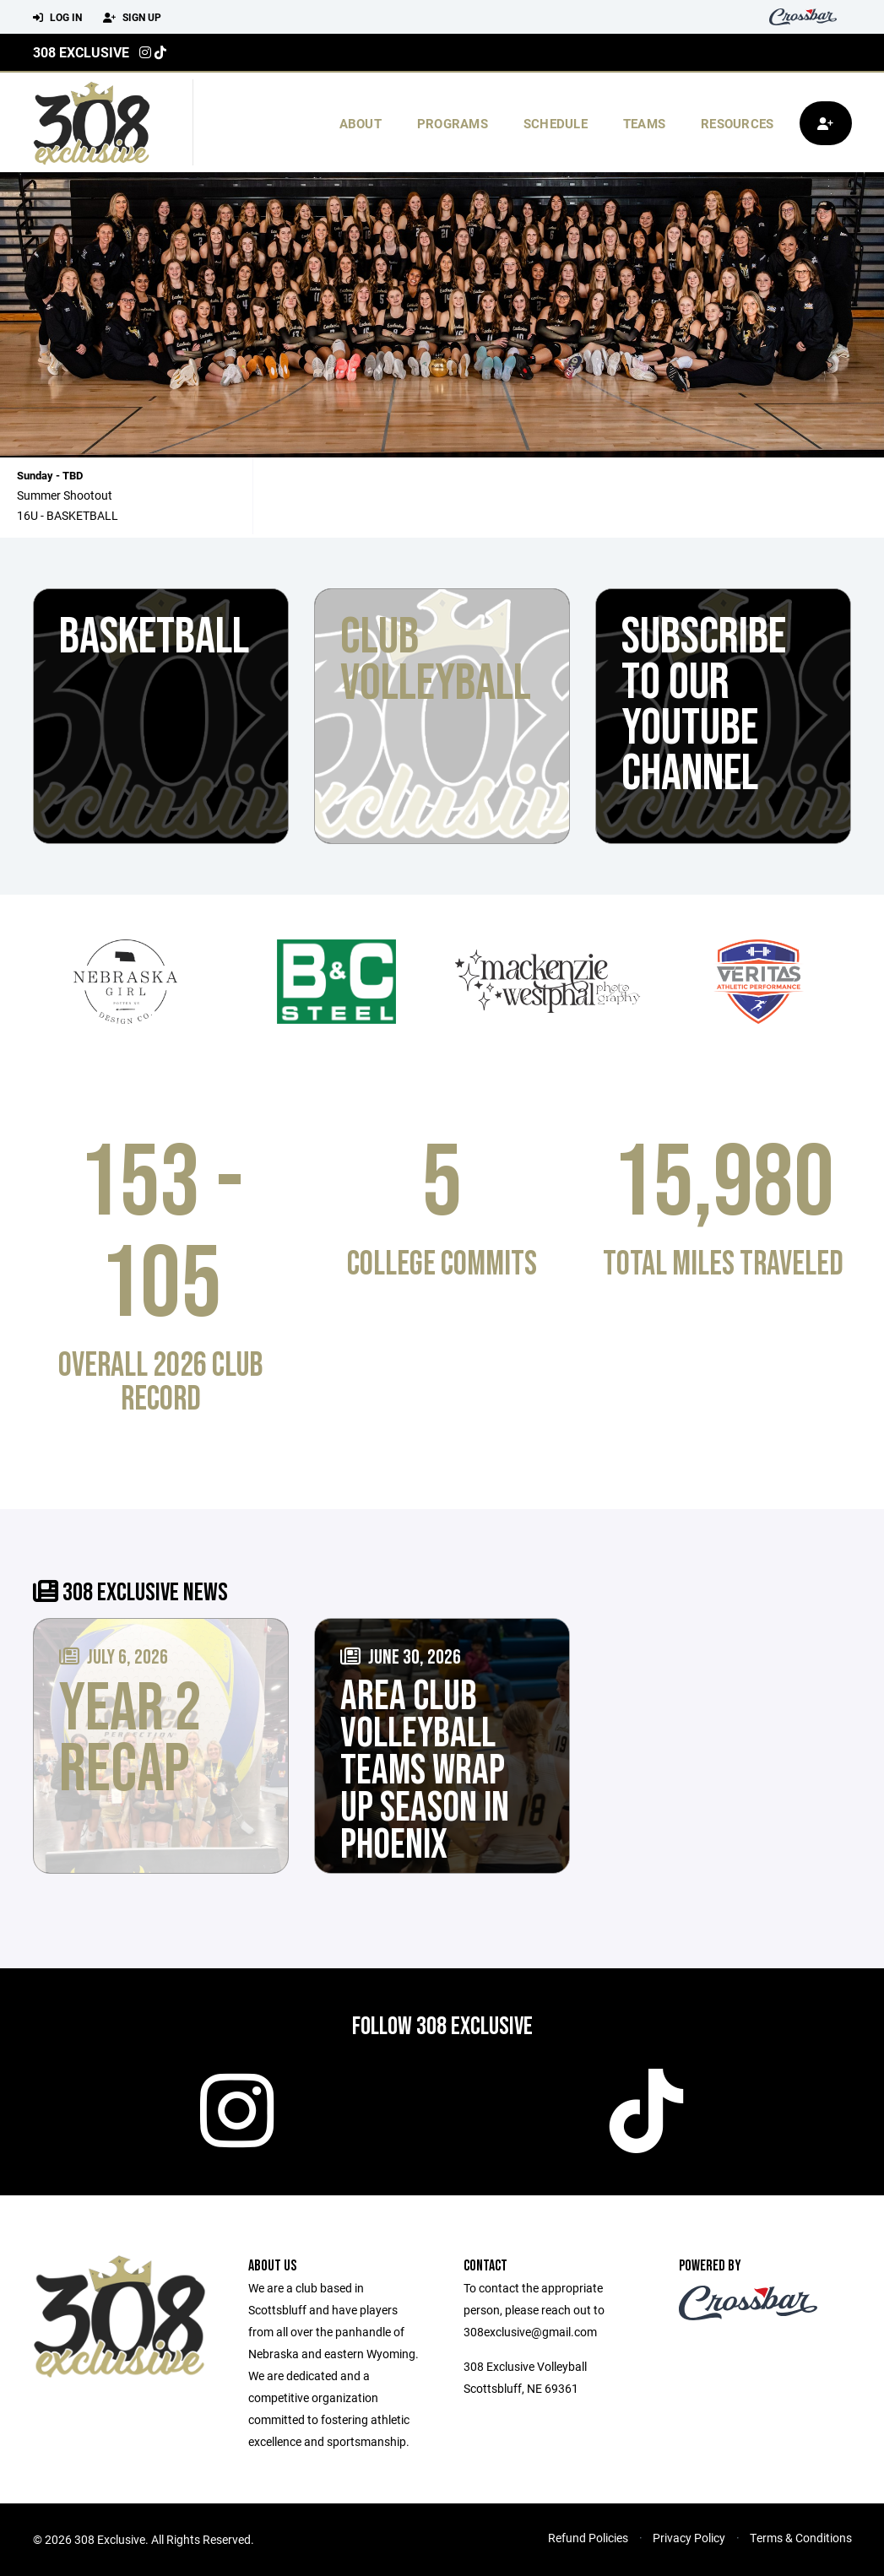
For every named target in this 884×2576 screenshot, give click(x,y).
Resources (737, 123)
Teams (644, 123)
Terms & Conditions (801, 2538)
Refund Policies (588, 2538)
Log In (57, 17)
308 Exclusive (81, 52)
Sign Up (132, 17)
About (360, 123)
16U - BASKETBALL (67, 515)
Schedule (555, 123)
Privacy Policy (689, 2538)
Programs (452, 123)
